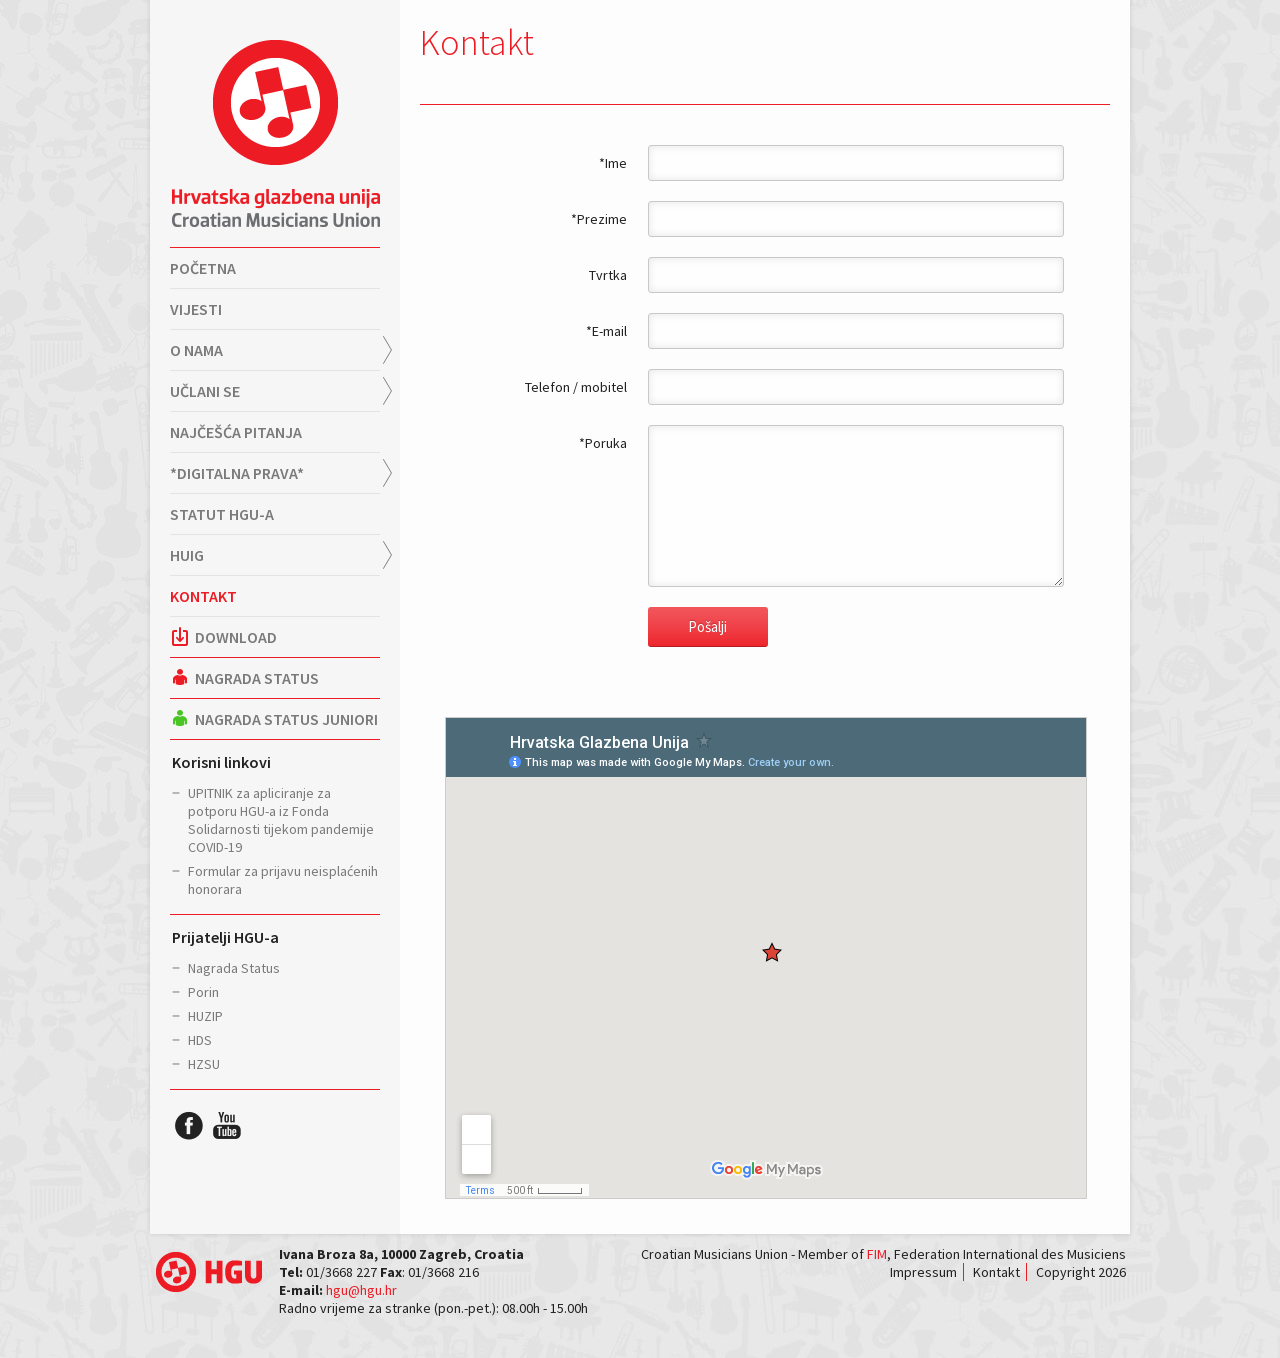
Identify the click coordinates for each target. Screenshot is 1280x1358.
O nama (196, 350)
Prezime (602, 219)
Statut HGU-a (222, 514)
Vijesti (196, 309)
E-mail (609, 331)
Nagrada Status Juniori (274, 719)
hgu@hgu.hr (361, 1290)
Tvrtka (608, 275)
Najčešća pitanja (236, 432)
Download (223, 637)
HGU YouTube (227, 1125)
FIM (877, 1254)
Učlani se (205, 391)
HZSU (204, 1064)
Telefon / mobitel (576, 387)
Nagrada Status (244, 678)
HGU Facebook (189, 1125)
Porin (203, 992)
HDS (200, 1040)
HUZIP (205, 1016)
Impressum (923, 1272)
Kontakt (203, 596)
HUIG (187, 555)
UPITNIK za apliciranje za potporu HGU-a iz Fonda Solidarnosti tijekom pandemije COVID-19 (281, 820)
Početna (203, 268)
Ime (616, 163)
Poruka (606, 443)
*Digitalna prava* (237, 473)
